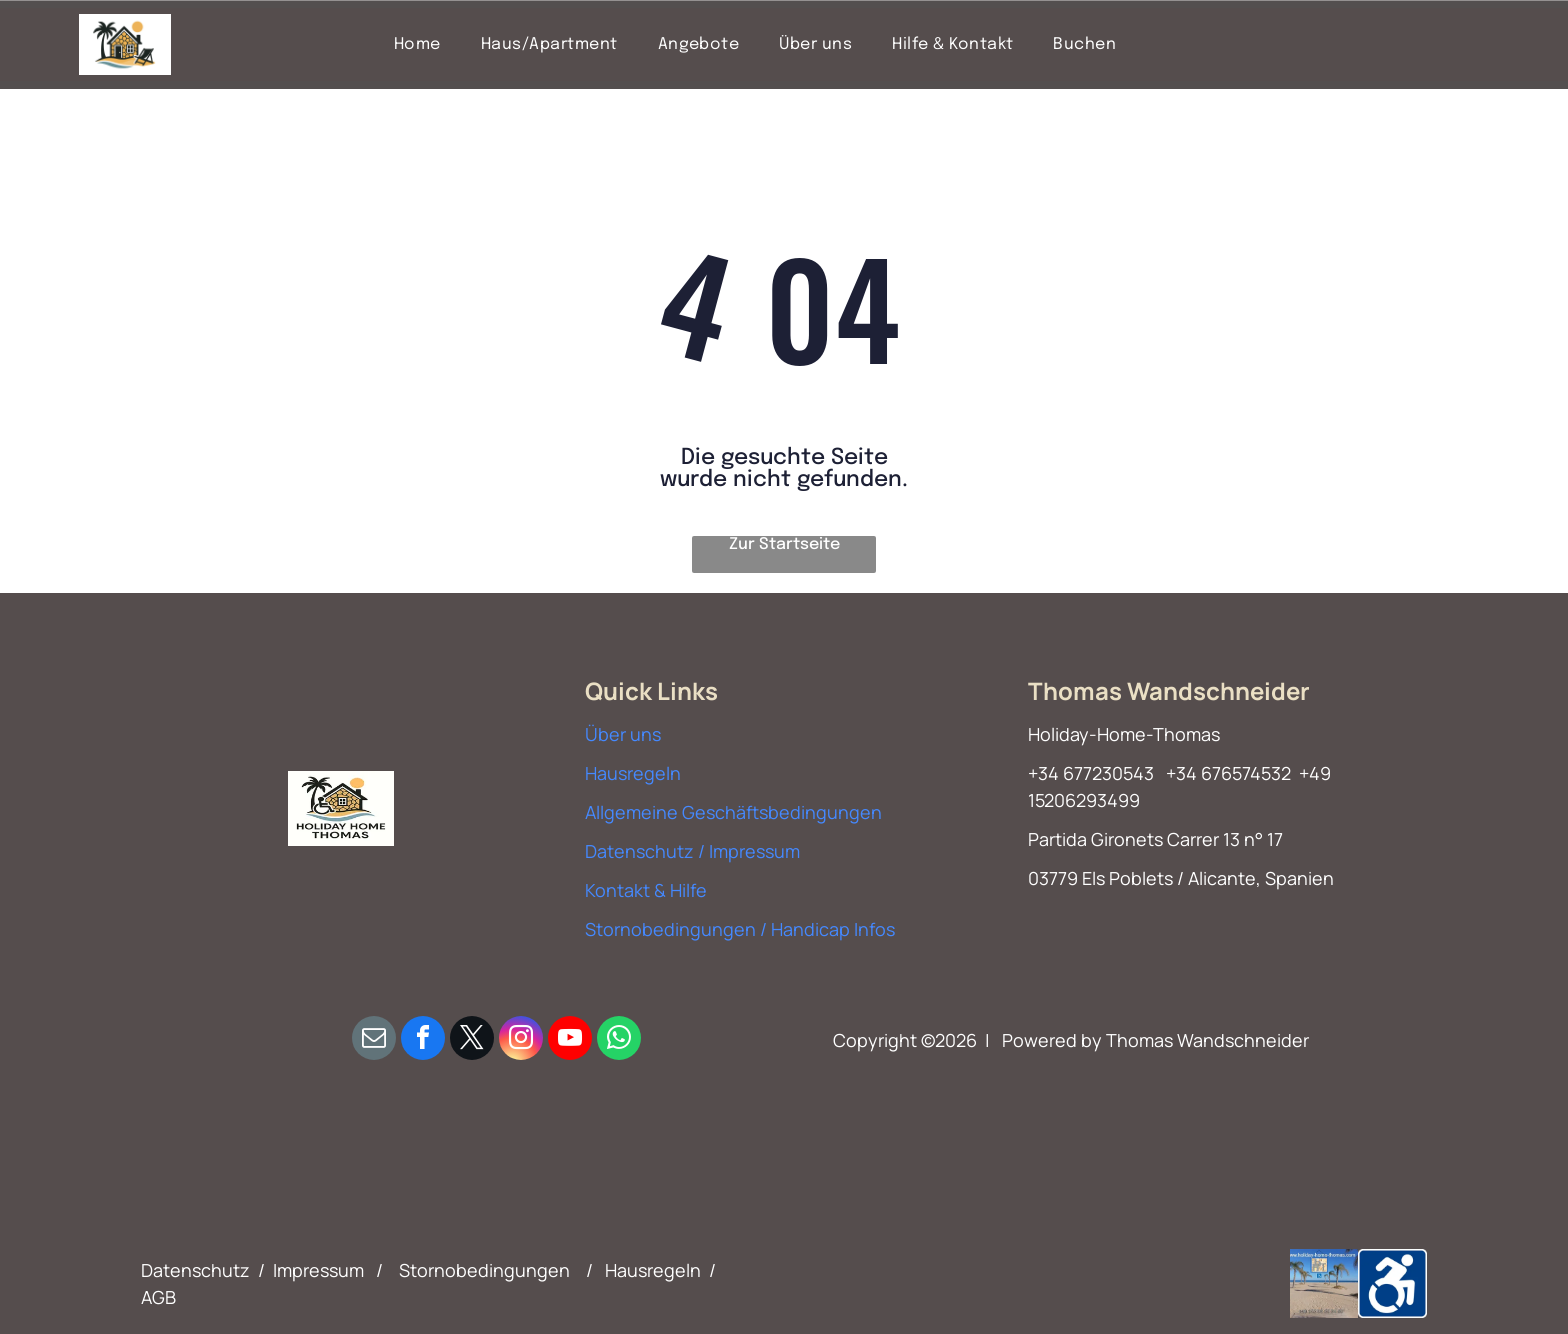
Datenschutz (195, 1270)
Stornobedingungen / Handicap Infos (740, 929)
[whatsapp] (619, 1040)
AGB (158, 1297)
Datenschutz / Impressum (692, 851)
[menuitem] (417, 44)
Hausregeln (633, 773)
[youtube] (570, 1040)
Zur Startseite (784, 544)
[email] (374, 1040)
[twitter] (472, 1040)
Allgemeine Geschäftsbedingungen (733, 812)
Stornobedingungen (484, 1270)
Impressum (318, 1270)
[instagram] (521, 1040)
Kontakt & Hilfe (646, 890)
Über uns (623, 734)
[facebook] (423, 1040)
